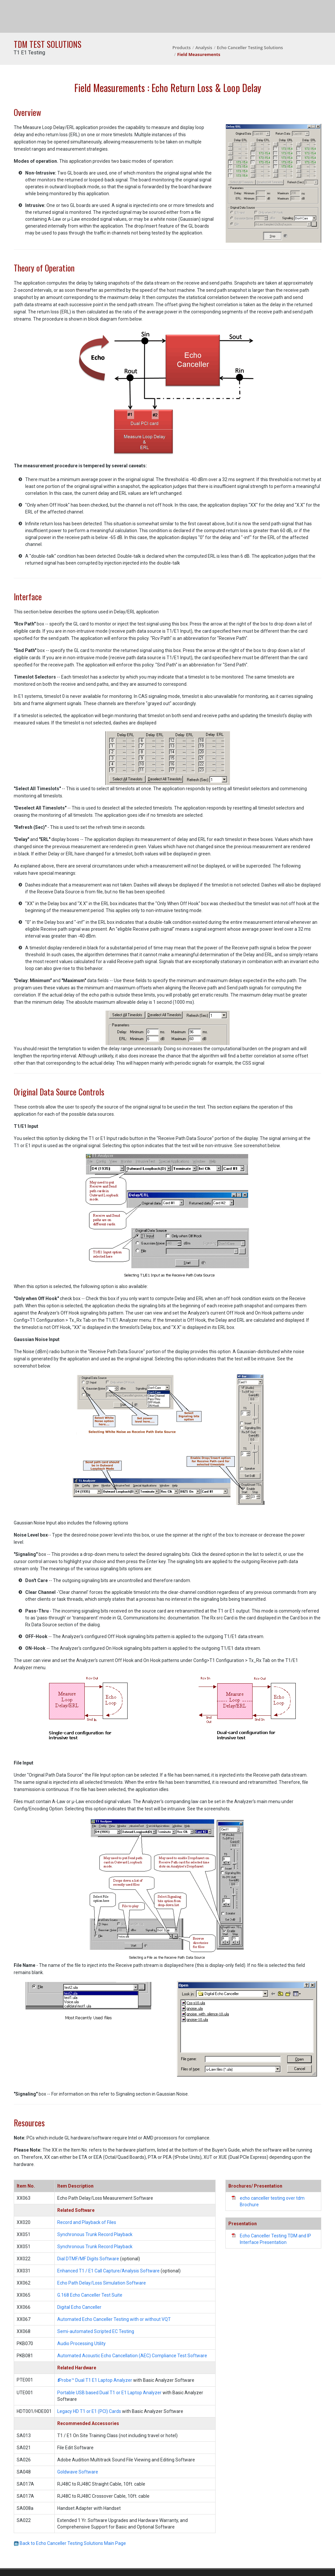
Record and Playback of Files (86, 2222)
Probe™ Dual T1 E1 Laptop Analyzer (94, 2380)
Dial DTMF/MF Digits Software (88, 2258)
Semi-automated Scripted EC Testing (95, 2331)
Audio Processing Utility (81, 2343)
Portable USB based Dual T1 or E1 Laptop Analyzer (109, 2392)
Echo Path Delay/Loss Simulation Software (101, 2283)
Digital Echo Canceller (79, 2307)
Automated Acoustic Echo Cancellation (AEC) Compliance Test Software (132, 2355)
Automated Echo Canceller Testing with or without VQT (114, 2319)
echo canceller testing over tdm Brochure (272, 2201)
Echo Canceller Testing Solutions (250, 47)
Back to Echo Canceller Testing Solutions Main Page (70, 2543)
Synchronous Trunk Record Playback (94, 2234)
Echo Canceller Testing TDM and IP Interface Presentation (275, 2239)
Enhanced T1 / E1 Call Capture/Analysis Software (109, 2270)
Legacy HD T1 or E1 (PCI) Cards (89, 2411)
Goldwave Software (77, 2471)
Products (181, 47)
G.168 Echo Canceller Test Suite (89, 2295)
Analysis (203, 47)
